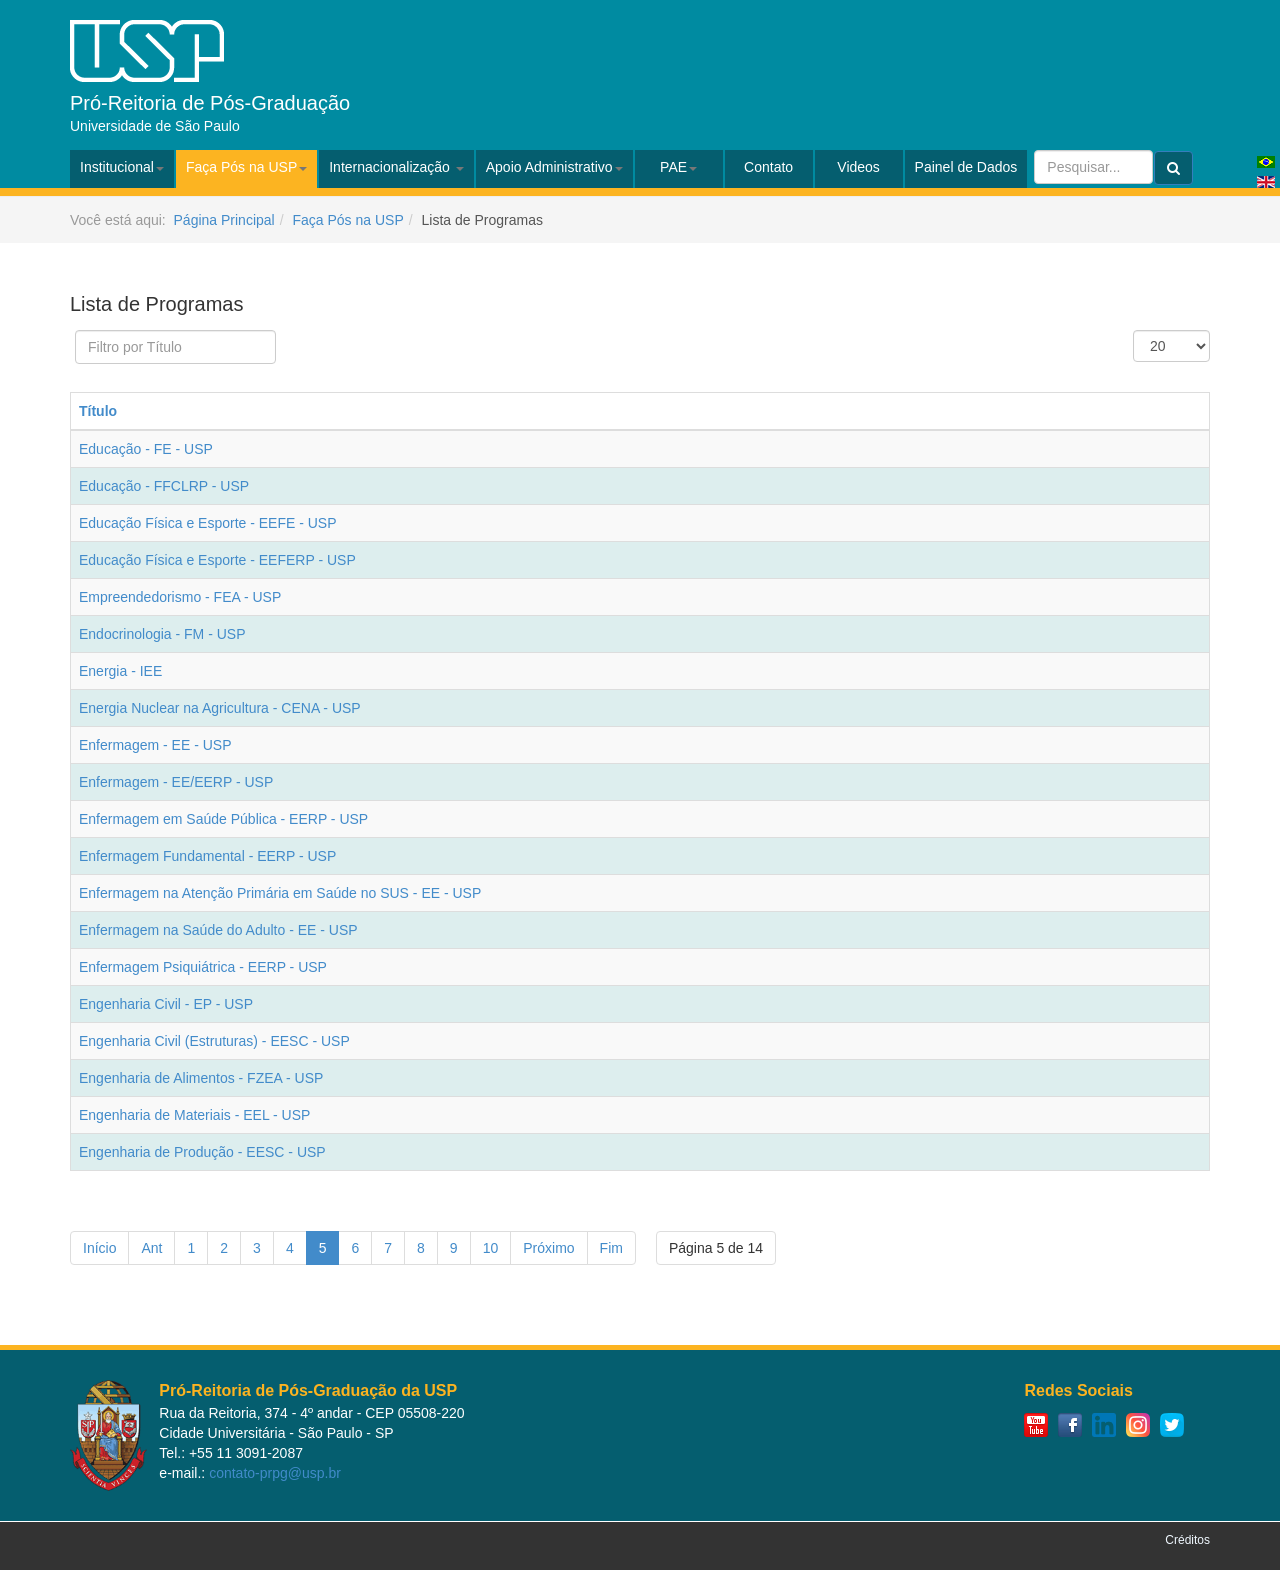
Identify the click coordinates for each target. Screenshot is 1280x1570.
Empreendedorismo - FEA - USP (180, 597)
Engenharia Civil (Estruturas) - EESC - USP (214, 1041)
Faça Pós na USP (246, 167)
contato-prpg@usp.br (275, 1473)
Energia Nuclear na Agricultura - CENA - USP (220, 708)
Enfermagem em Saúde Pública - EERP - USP (223, 819)
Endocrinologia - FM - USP (162, 634)
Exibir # (1133, 330)
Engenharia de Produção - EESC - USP (202, 1152)
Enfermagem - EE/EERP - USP (176, 782)
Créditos (1187, 1540)
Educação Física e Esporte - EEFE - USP (208, 523)
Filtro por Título (75, 330)
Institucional (122, 167)
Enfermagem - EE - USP (155, 745)
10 (491, 1248)
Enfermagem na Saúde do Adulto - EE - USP (218, 930)
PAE (678, 167)
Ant (151, 1248)
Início (99, 1248)
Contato (768, 167)
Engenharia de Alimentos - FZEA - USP (201, 1078)
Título (98, 411)
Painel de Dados (966, 167)
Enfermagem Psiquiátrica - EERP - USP (203, 967)
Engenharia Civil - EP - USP (166, 1004)
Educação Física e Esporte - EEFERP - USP (217, 560)
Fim (611, 1248)
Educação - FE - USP (146, 449)
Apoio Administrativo (554, 167)
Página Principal (224, 220)
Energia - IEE (120, 671)
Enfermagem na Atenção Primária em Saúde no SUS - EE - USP (280, 893)
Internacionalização (396, 167)
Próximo (548, 1248)
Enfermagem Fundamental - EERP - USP (207, 856)
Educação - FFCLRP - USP (164, 486)
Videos (858, 167)
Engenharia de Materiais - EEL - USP (194, 1115)
